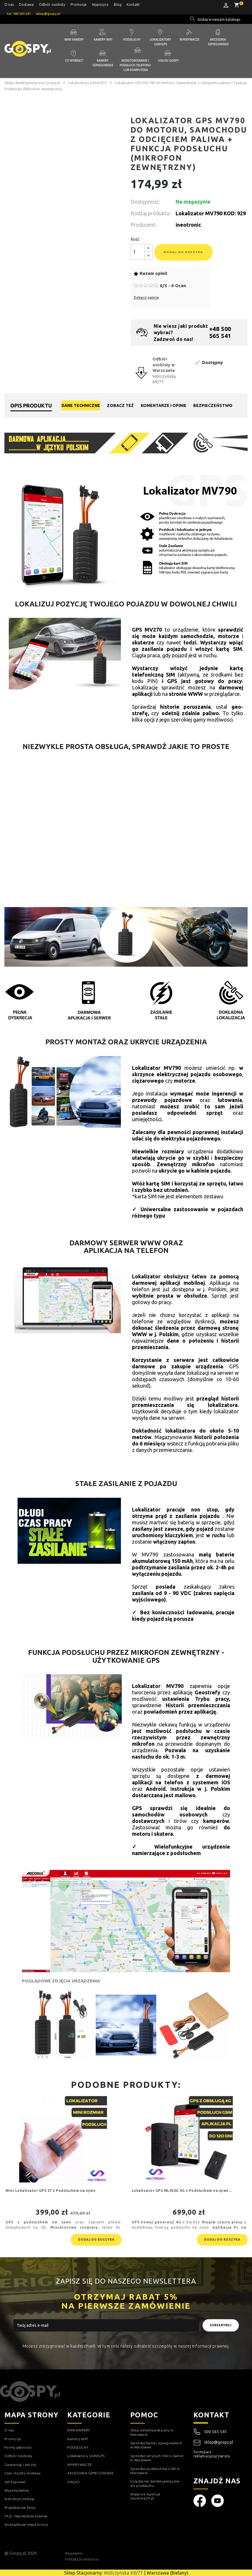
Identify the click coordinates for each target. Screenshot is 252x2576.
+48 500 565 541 (220, 332)
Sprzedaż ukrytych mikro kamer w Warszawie (157, 2458)
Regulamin (74, 2553)
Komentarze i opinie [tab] (163, 405)
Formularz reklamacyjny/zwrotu (211, 2454)
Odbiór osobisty (52, 4)
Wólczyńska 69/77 (123, 2572)
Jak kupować (15, 2482)
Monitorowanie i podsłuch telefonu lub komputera (136, 65)
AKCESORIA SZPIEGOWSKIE (90, 2473)
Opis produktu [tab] (31, 405)
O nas (9, 4)
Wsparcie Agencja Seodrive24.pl (145, 2496)
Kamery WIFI (103, 39)
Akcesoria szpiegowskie (218, 41)
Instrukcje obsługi (19, 2499)
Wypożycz (100, 4)
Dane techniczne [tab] (80, 405)
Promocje (79, 4)
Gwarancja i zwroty (20, 2464)
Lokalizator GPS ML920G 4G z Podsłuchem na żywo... (182, 2190)
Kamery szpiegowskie (102, 62)
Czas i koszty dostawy (22, 2473)
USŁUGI (73, 2482)
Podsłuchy (131, 39)
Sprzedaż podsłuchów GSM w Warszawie (154, 2471)
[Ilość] (138, 252)
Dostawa (26, 4)
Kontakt (133, 4)
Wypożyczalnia (16, 2490)
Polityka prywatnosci (82, 2559)
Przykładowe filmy (19, 2507)
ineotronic (188, 225)
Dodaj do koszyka (183, 252)
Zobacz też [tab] (120, 405)
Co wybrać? (74, 60)
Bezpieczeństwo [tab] (212, 405)
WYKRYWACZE (79, 2464)
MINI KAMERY (78, 2430)
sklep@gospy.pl (213, 2442)
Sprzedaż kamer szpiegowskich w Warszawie (156, 2445)
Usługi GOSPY (168, 60)
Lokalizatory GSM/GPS (161, 41)
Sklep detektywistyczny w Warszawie (151, 2432)
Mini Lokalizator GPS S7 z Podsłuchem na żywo (50, 2190)
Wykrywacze (190, 39)
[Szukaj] (219, 20)
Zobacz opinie (146, 297)
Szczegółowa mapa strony (26, 2524)
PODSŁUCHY (77, 2447)
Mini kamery (74, 39)
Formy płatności (18, 2447)
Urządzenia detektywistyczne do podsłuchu (154, 2483)
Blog (117, 4)
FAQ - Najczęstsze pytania (25, 2516)
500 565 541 (215, 2431)
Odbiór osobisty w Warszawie (163, 365)
